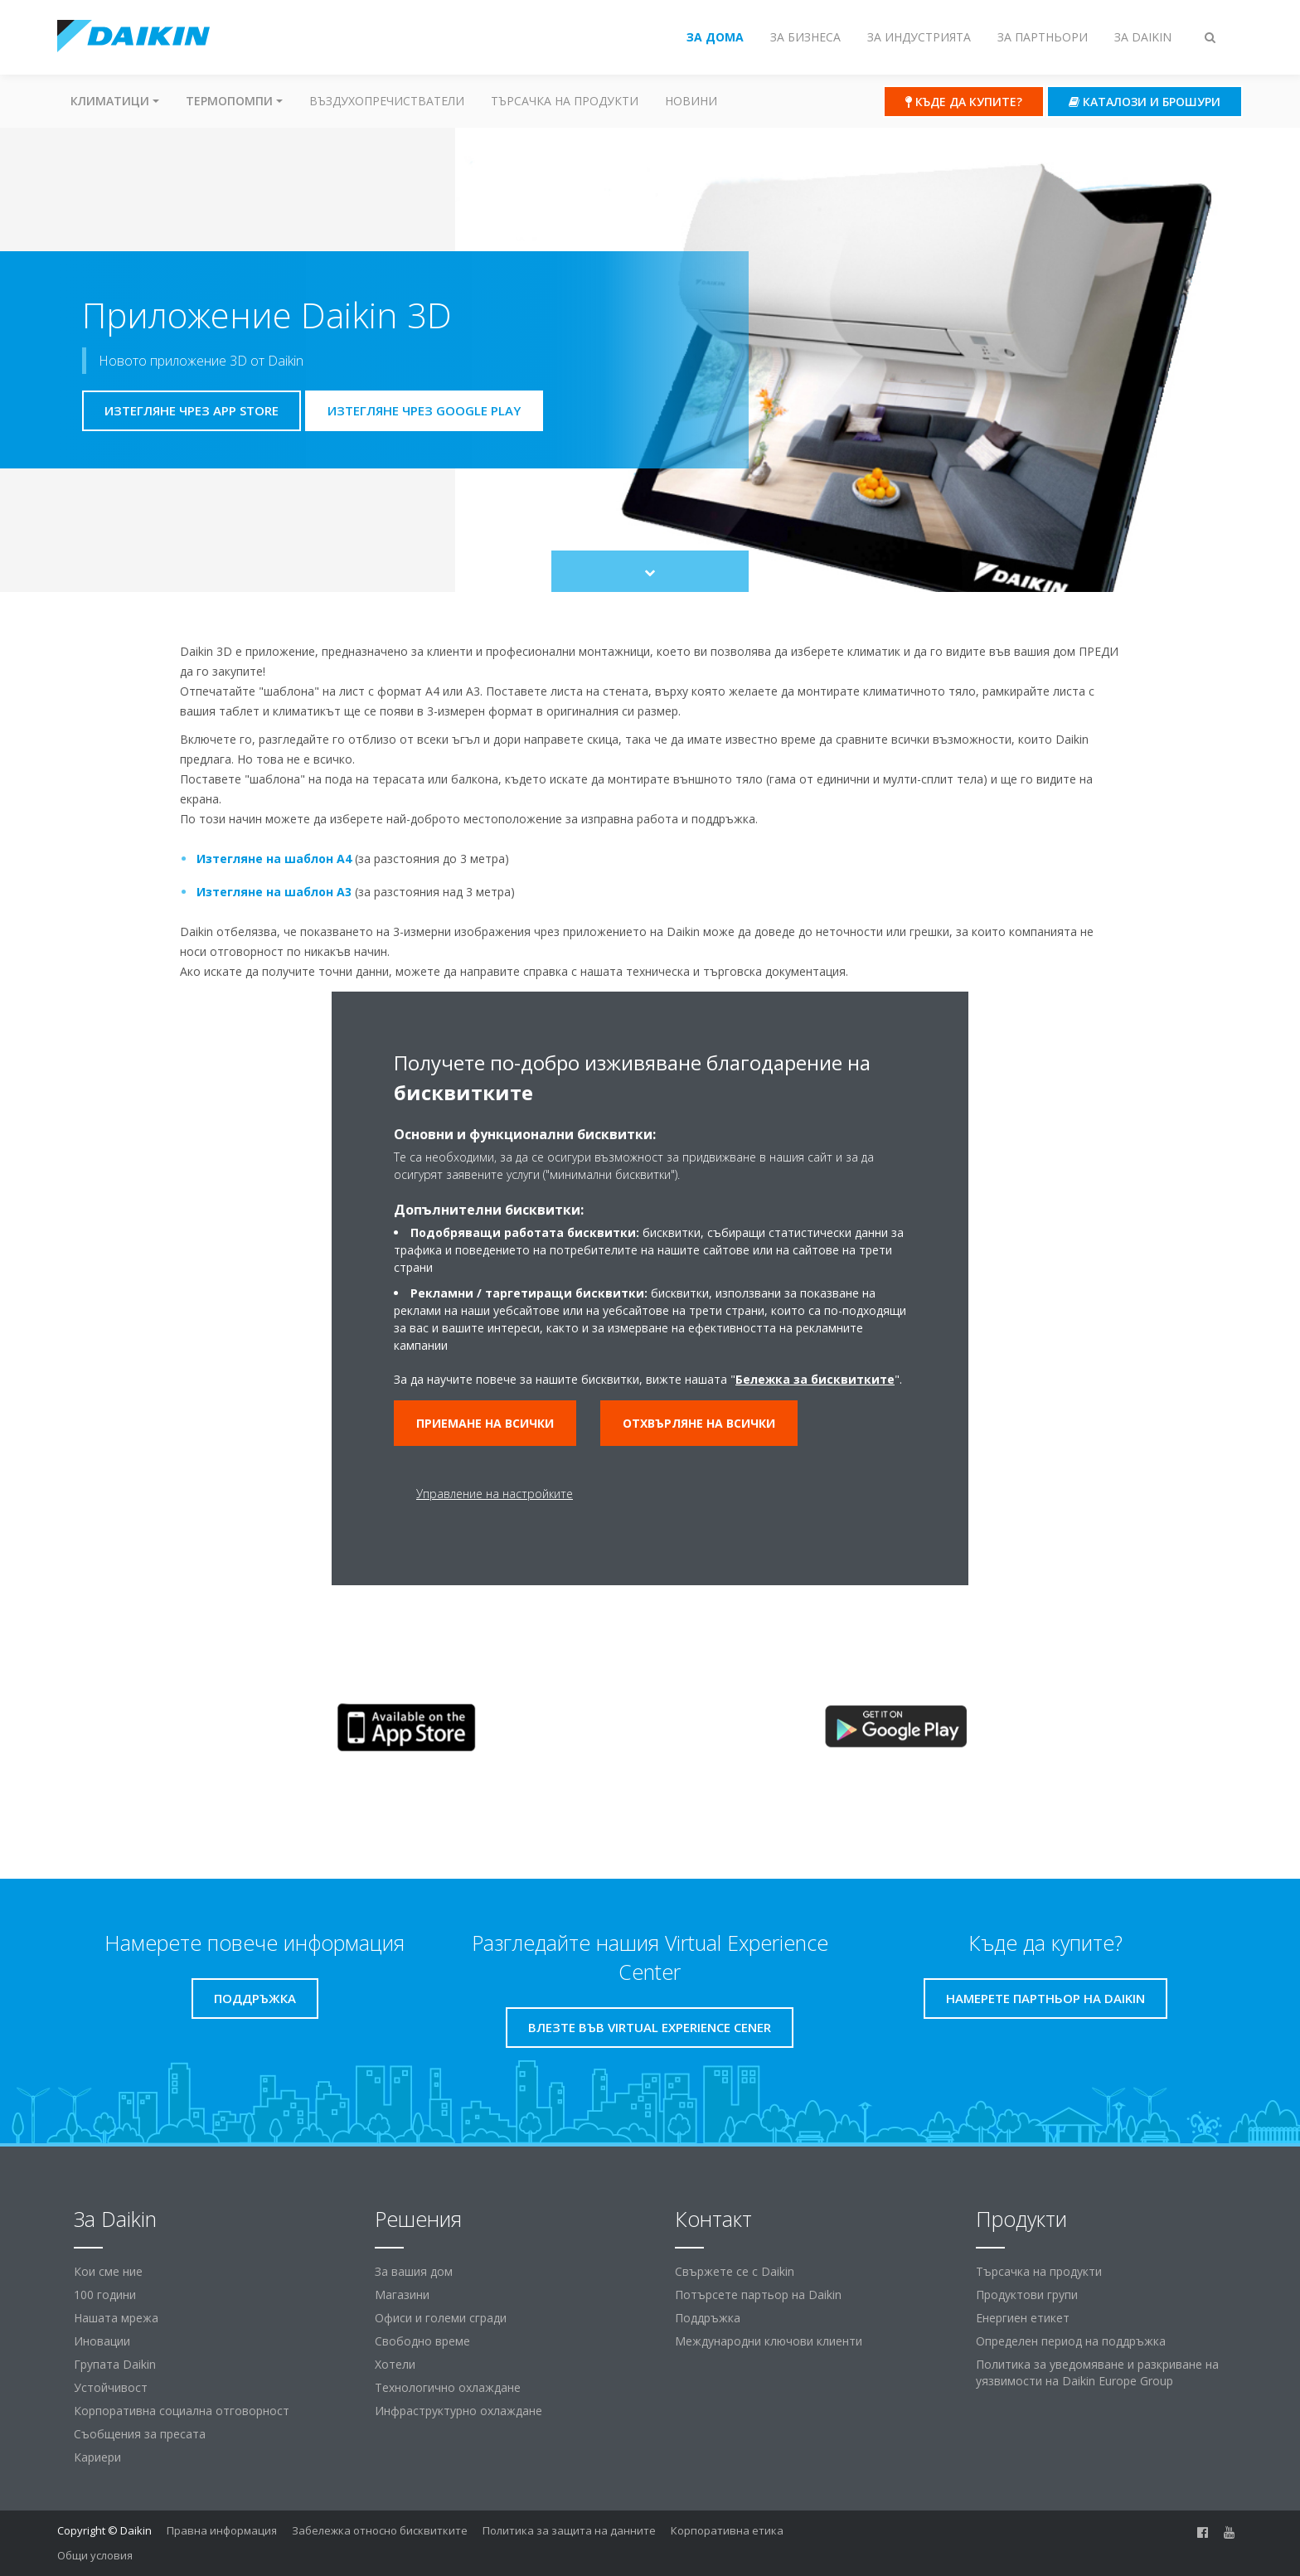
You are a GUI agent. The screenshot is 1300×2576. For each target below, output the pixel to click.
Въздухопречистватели (386, 101)
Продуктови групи (1027, 2294)
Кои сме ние (108, 2271)
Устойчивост (111, 2387)
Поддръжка (707, 2318)
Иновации (102, 2341)
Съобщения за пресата (140, 2434)
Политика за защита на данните (569, 2530)
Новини (691, 101)
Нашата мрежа (116, 2318)
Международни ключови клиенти (768, 2341)
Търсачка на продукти (564, 101)
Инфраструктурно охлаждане (458, 2410)
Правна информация (222, 2530)
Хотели (395, 2364)
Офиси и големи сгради (441, 2318)
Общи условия (95, 2555)
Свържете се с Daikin (734, 2271)
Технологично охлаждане (448, 2387)
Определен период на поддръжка (1071, 2341)
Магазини (402, 2294)
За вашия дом (414, 2271)
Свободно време (422, 2341)
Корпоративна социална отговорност (181, 2410)
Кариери (97, 2457)
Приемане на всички (485, 1423)
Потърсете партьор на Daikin (758, 2294)
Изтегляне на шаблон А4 (274, 858)
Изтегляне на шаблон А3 (274, 892)
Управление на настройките (494, 1493)
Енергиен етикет (1023, 2318)
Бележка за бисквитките (815, 1379)
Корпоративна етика (727, 2530)
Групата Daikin (115, 2364)
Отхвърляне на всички (699, 1423)
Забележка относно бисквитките (380, 2530)
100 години (105, 2294)
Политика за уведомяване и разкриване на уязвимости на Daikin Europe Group (1097, 2372)
